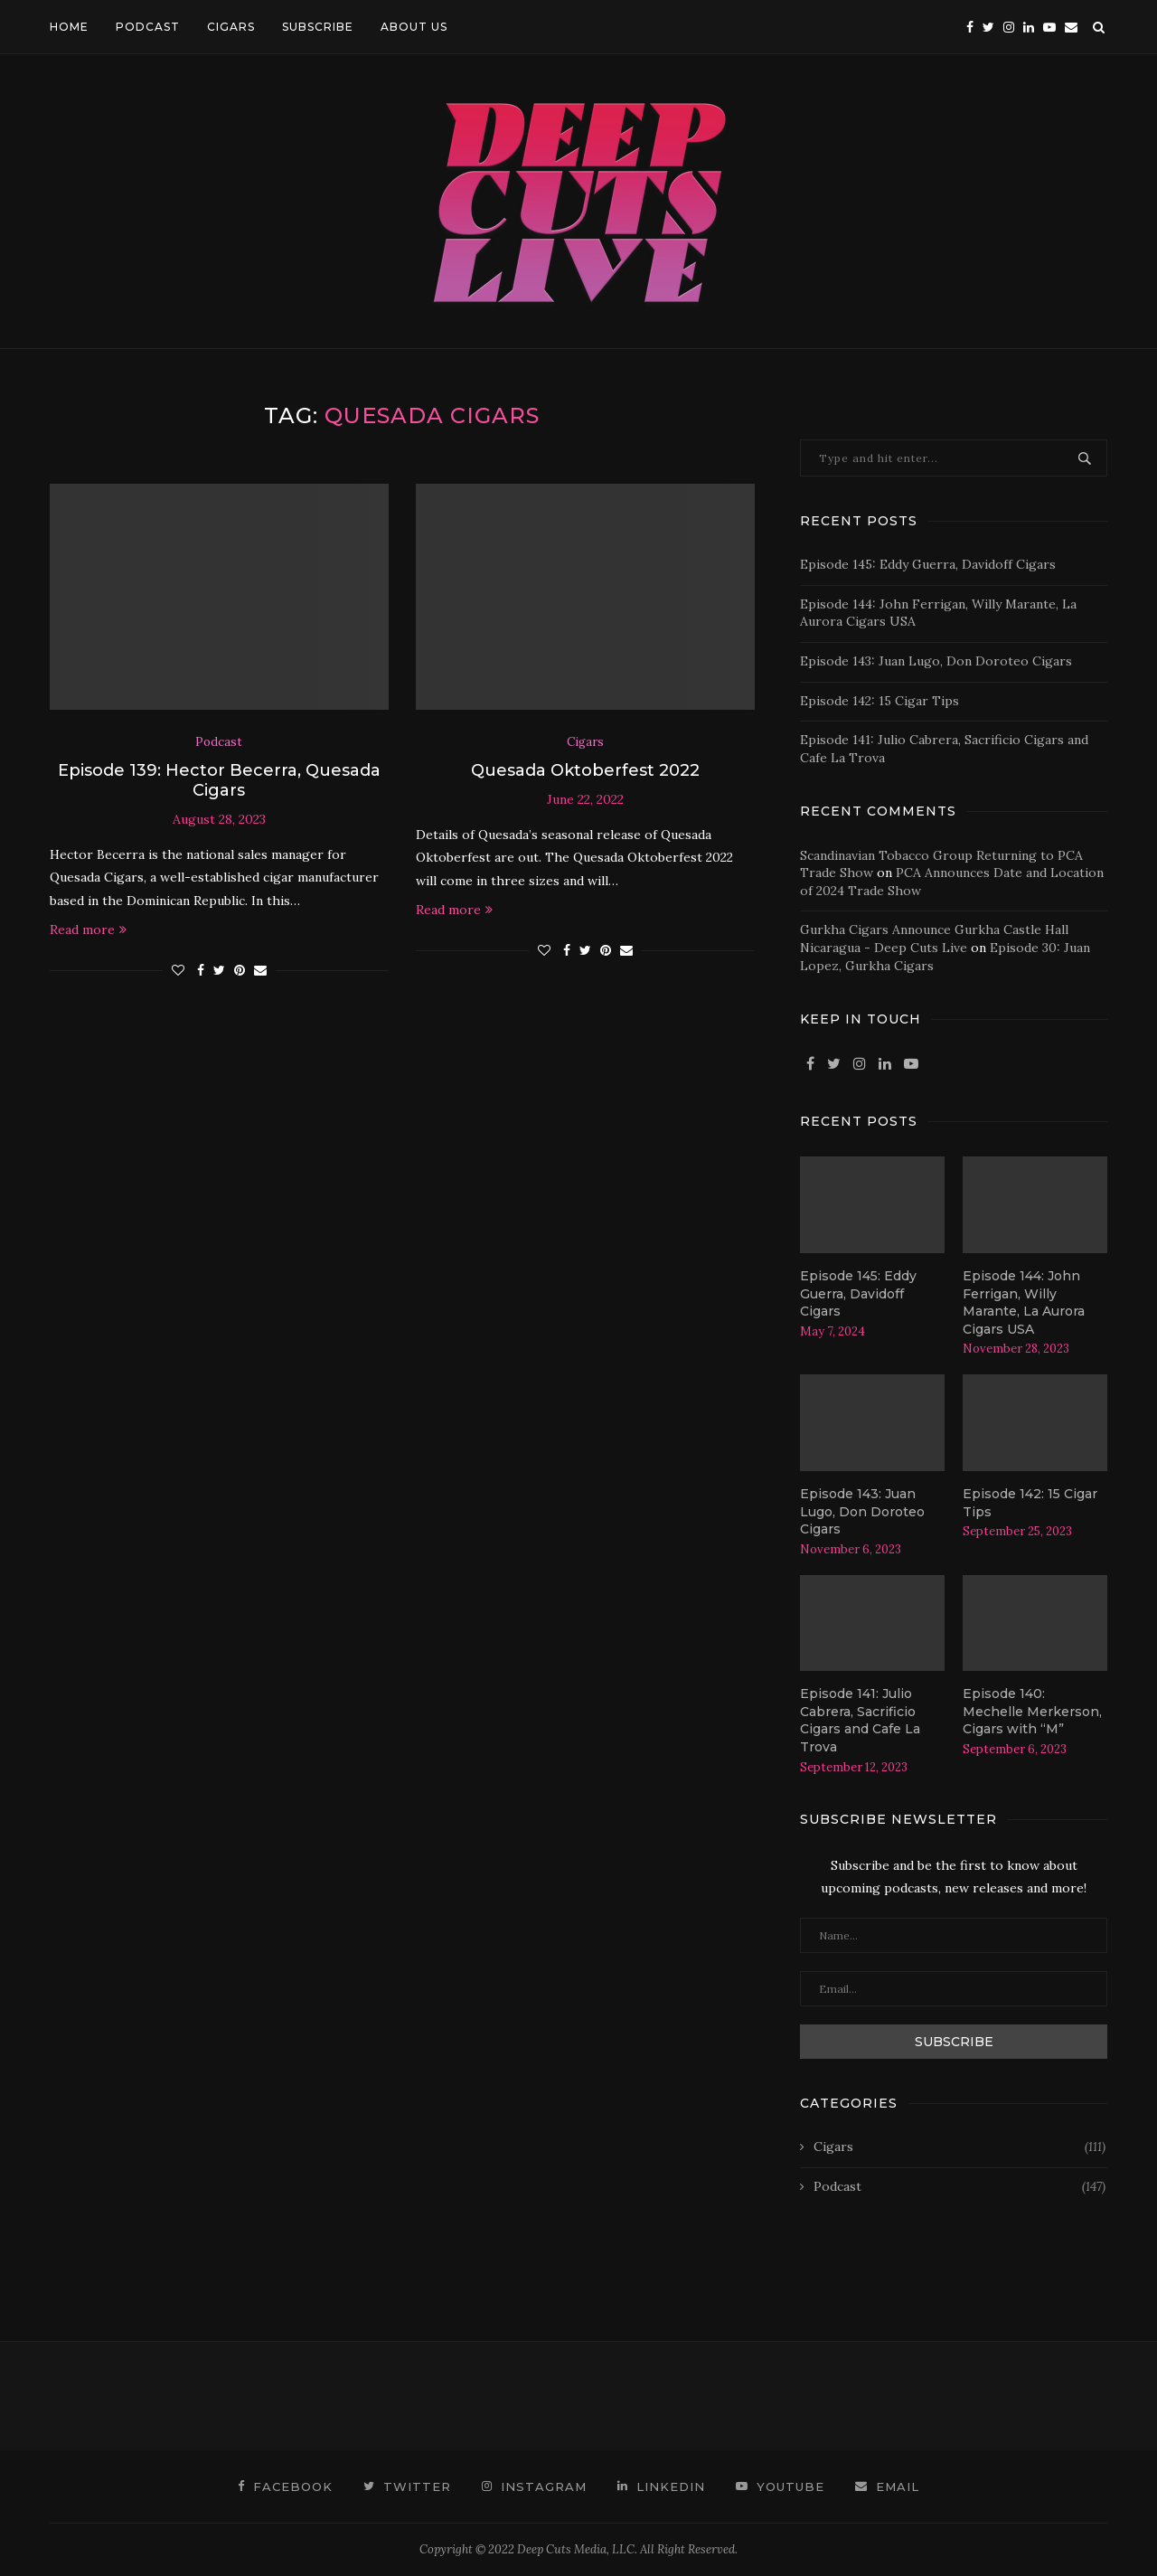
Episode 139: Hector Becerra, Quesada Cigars (219, 780)
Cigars (585, 742)
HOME (69, 26)
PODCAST (148, 26)
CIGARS (231, 26)
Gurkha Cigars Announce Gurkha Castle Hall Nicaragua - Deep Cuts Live (934, 938)
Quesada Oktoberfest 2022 (585, 770)
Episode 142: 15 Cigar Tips (879, 701)
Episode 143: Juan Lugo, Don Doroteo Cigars (936, 661)
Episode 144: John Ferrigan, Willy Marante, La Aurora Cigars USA (1024, 1302)
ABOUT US (414, 26)
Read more (88, 929)
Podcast (218, 742)
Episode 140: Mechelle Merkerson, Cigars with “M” (1032, 1711)
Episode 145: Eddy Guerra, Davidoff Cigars (928, 564)
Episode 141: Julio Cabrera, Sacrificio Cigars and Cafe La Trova (860, 1720)
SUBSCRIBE (317, 26)
